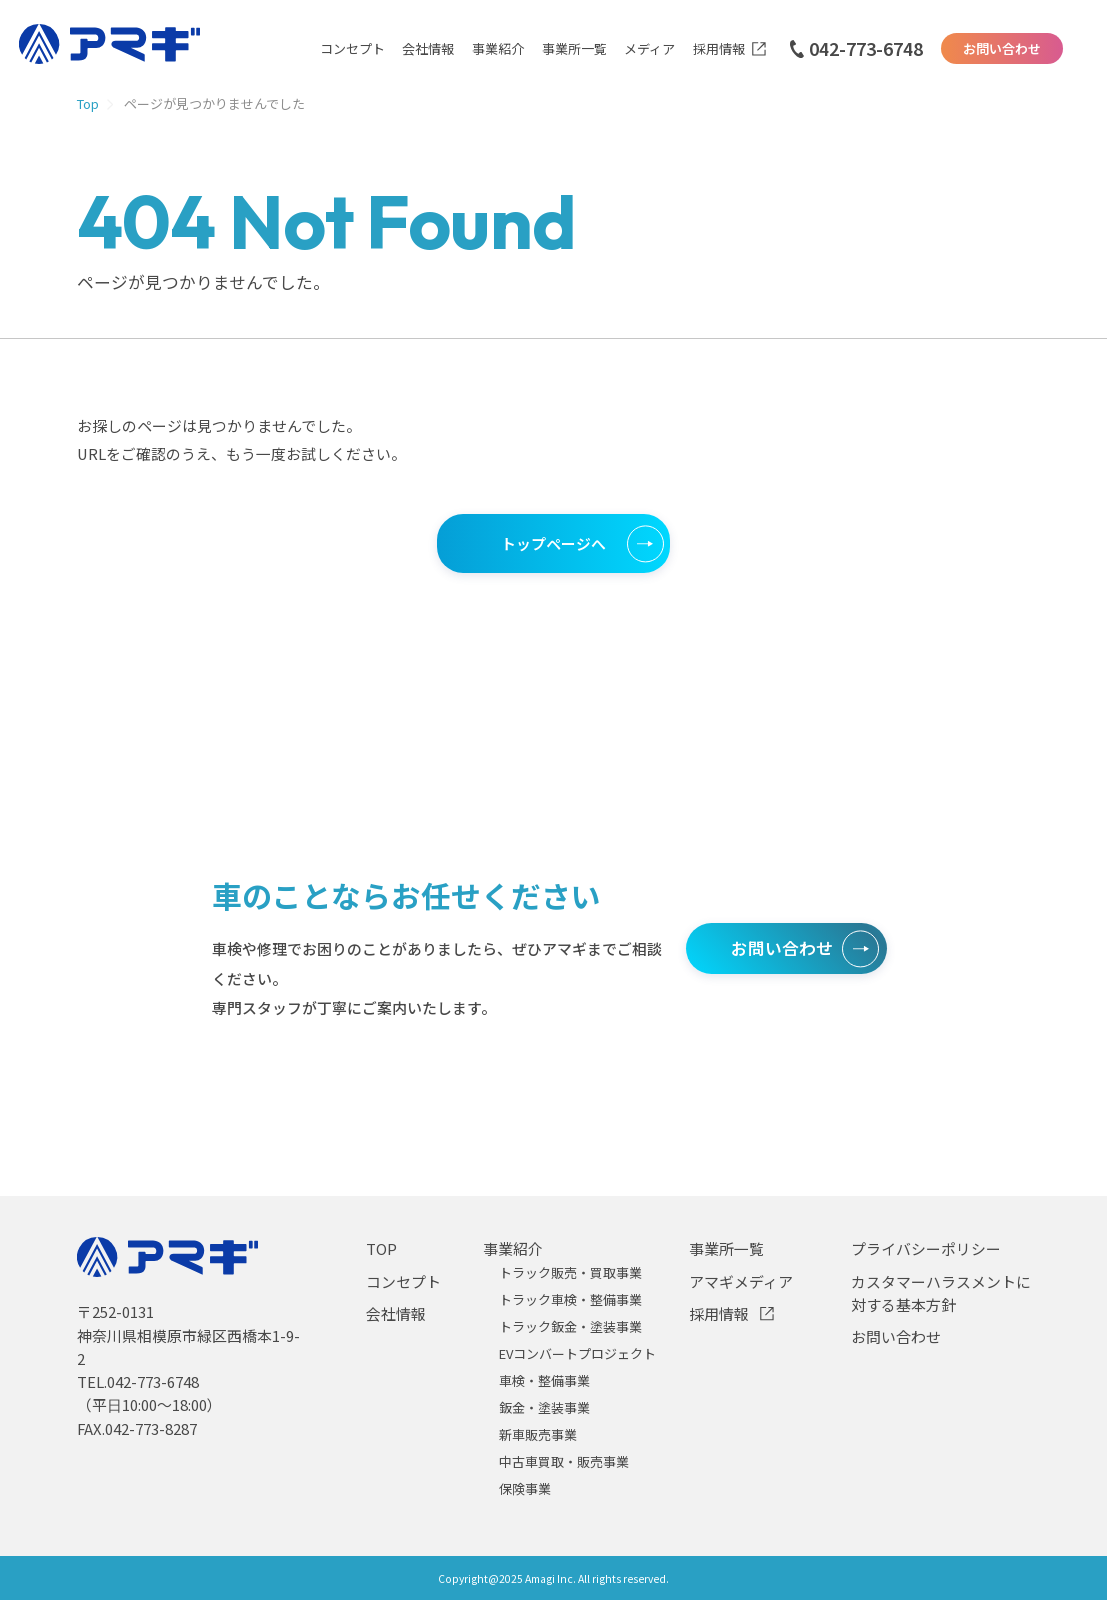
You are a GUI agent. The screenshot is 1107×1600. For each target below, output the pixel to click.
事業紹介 (498, 49)
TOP (381, 1248)
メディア (649, 49)
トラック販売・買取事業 (570, 1272)
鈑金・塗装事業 (544, 1407)
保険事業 (525, 1488)
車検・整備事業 (544, 1380)
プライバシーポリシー (926, 1248)
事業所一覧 (574, 49)
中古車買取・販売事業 (564, 1461)
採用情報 (719, 49)
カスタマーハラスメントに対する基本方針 (941, 1293)
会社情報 (428, 49)
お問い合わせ (1002, 48)
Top (88, 104)
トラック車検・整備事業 (570, 1299)
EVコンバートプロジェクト (577, 1353)
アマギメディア (741, 1281)
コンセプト (352, 49)
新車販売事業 (538, 1434)
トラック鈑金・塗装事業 (570, 1326)
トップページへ (553, 543)
